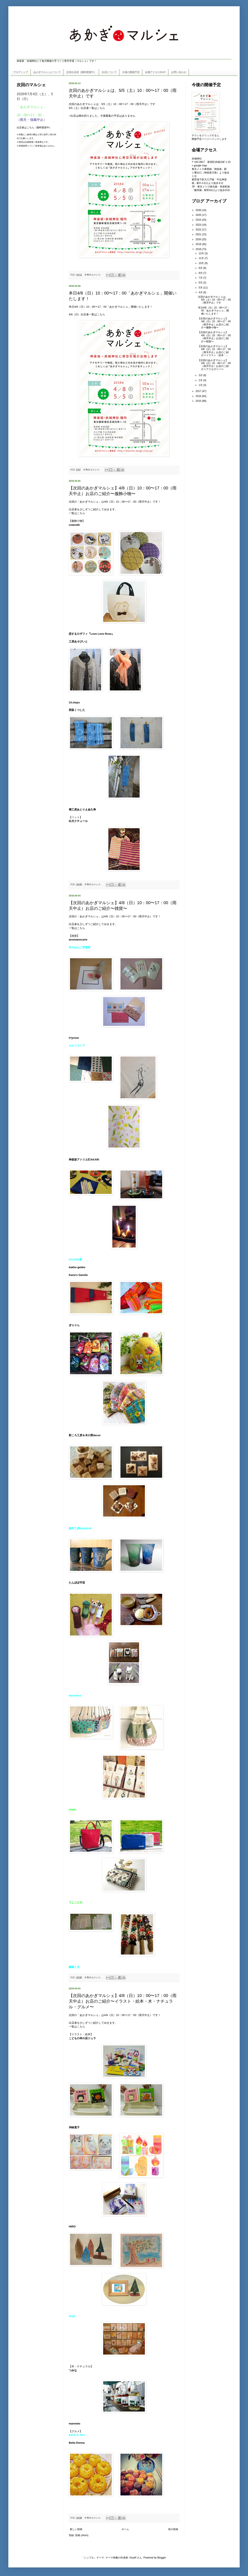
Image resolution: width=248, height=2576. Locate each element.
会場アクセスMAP (155, 72)
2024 (199, 219)
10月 (202, 263)
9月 (201, 268)
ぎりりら (74, 1325)
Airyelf (132, 2557)
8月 (201, 273)
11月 (202, 258)
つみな (73, 2370)
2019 (199, 244)
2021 (199, 234)
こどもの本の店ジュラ (82, 2038)
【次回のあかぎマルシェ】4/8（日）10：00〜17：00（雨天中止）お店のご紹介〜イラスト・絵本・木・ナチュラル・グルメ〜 (123, 2001)
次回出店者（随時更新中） (81, 72)
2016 (199, 396)
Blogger (161, 2557)
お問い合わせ (178, 72)
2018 (199, 249)
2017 (199, 391)
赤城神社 (197, 158)
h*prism (74, 1037)
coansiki (74, 524)
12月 (202, 253)
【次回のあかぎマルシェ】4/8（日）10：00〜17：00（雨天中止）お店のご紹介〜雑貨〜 (214, 337)
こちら (101, 108)
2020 (199, 239)
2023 (199, 224)
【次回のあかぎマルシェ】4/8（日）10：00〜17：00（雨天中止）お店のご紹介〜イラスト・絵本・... (214, 351)
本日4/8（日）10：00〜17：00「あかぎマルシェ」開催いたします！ (214, 310)
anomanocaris (78, 939)
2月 (201, 380)
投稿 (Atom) (81, 2535)
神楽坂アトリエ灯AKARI (84, 1159)
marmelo (74, 2423)
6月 (201, 282)
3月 (201, 375)
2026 (199, 210)
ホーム (125, 2529)
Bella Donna (77, 2442)
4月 (201, 292)
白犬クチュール (78, 821)
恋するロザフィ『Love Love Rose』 (91, 633)
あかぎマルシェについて (47, 72)
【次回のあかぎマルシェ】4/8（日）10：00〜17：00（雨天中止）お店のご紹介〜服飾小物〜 (214, 323)
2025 (199, 215)
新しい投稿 (76, 2529)
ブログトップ (20, 72)
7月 (201, 277)
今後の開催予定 (131, 72)
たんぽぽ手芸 (77, 1582)
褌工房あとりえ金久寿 (82, 809)
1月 (201, 385)
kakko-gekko (77, 1267)
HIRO (72, 2226)
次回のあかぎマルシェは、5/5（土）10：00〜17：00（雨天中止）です (214, 299)
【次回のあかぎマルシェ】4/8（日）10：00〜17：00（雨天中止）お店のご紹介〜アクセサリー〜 (214, 365)
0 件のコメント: (93, 274)
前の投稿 (173, 2529)
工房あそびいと (78, 641)
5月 (201, 287)
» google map (199, 165)
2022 (199, 229)
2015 (199, 400)
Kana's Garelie (78, 1275)
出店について (109, 72)
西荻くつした (77, 710)
